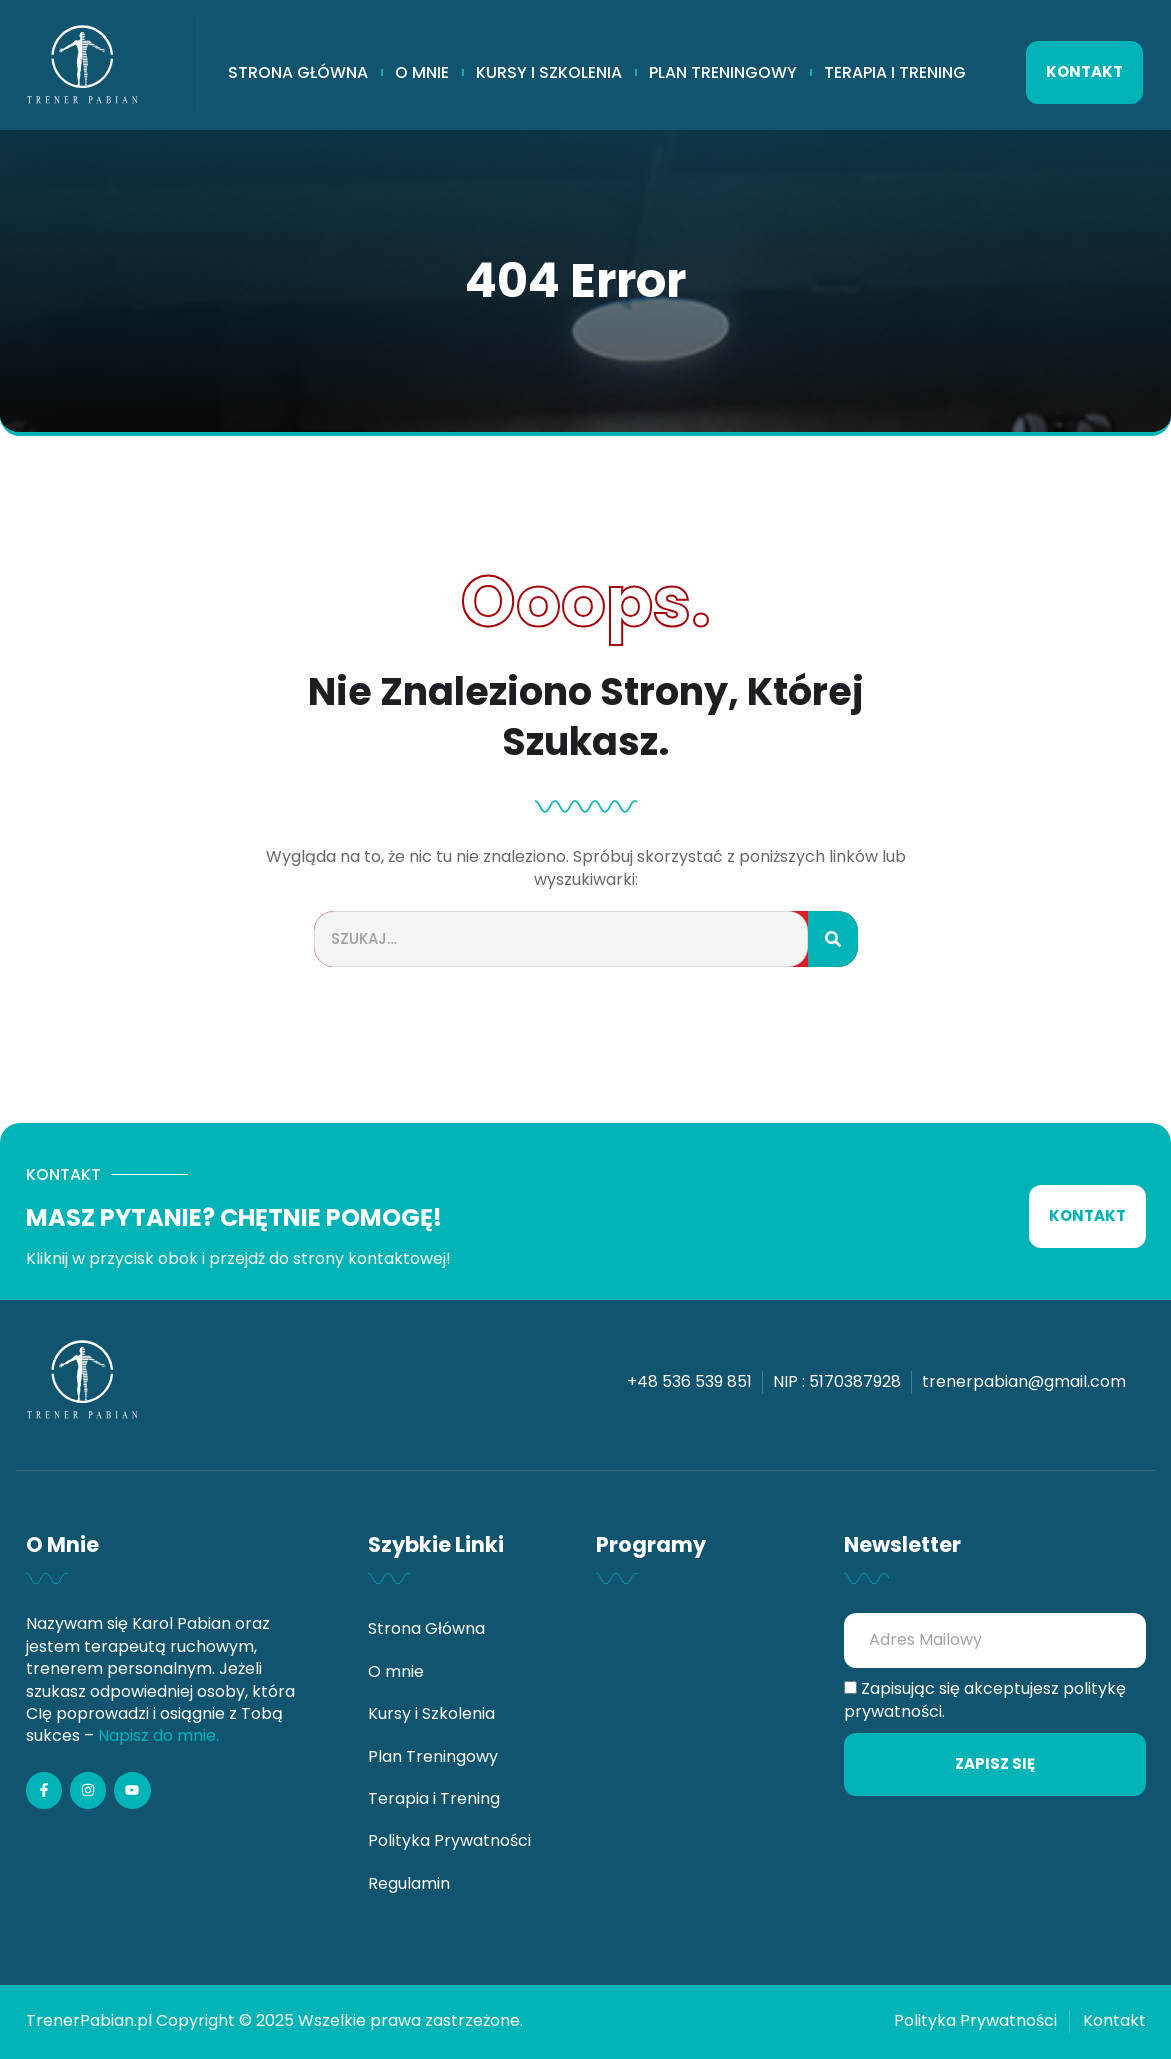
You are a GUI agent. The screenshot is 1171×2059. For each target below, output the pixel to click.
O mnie (422, 73)
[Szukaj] (833, 939)
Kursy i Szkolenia (549, 73)
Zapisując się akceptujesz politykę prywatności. (985, 1700)
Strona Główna (298, 73)
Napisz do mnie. (158, 1735)
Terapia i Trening (895, 73)
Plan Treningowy (723, 73)
